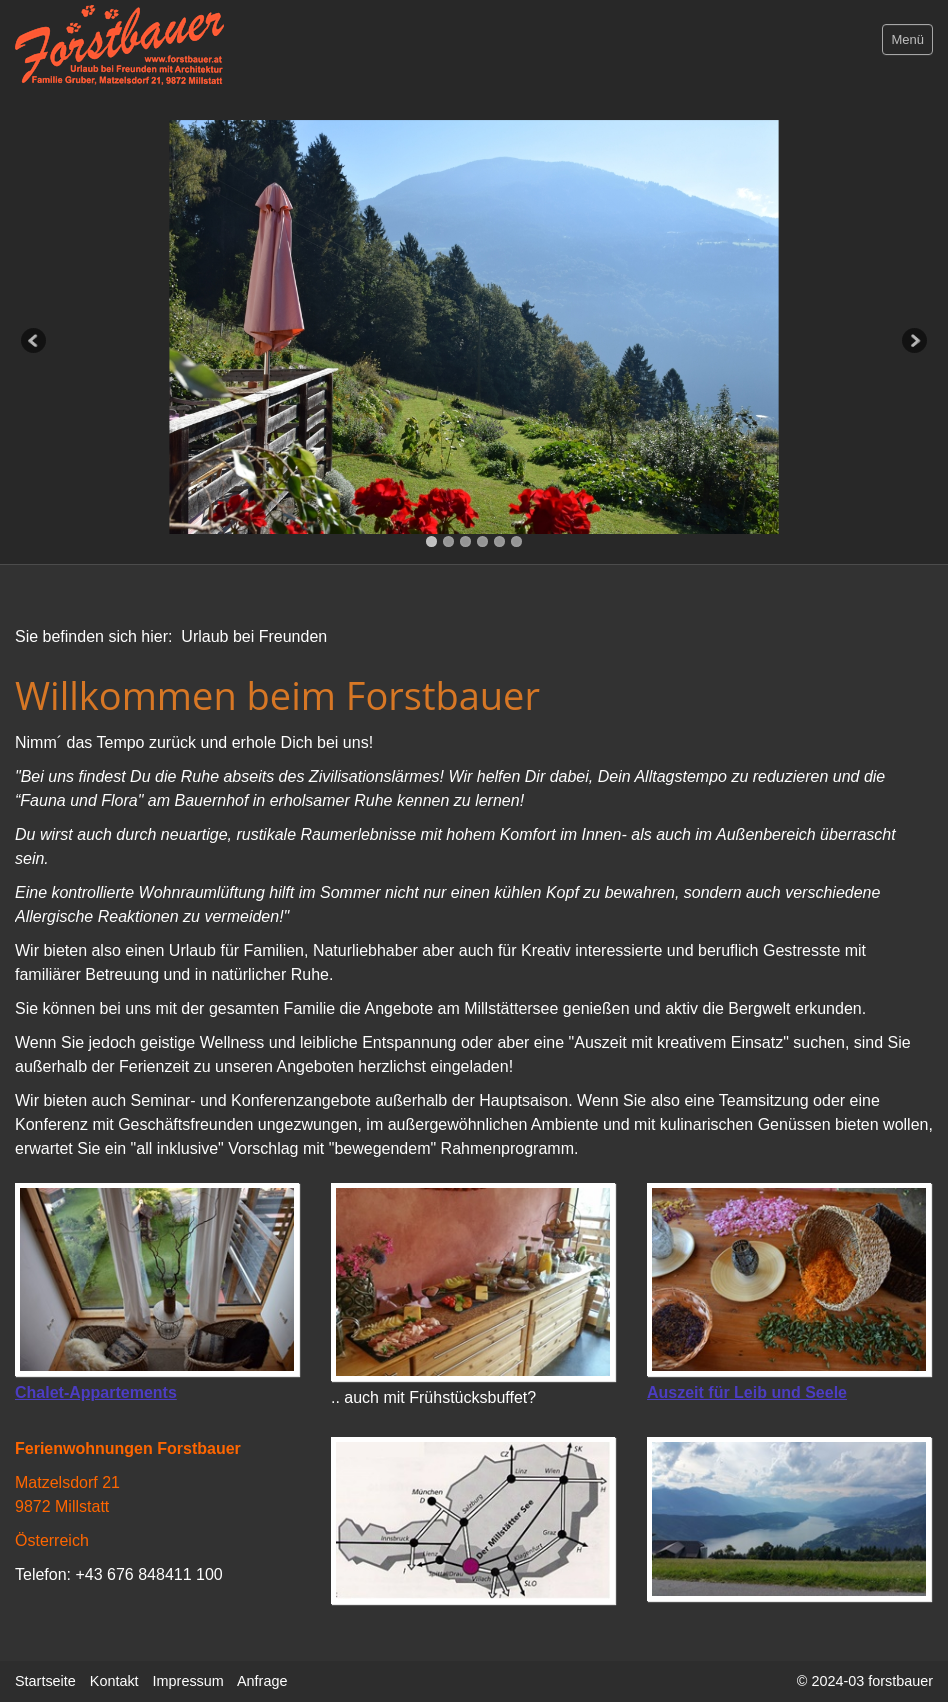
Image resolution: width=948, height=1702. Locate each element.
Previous (35, 342)
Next (913, 342)
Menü (907, 39)
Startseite (45, 1681)
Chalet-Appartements (96, 1392)
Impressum (188, 1681)
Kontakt (114, 1681)
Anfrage (262, 1681)
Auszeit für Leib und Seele (747, 1392)
